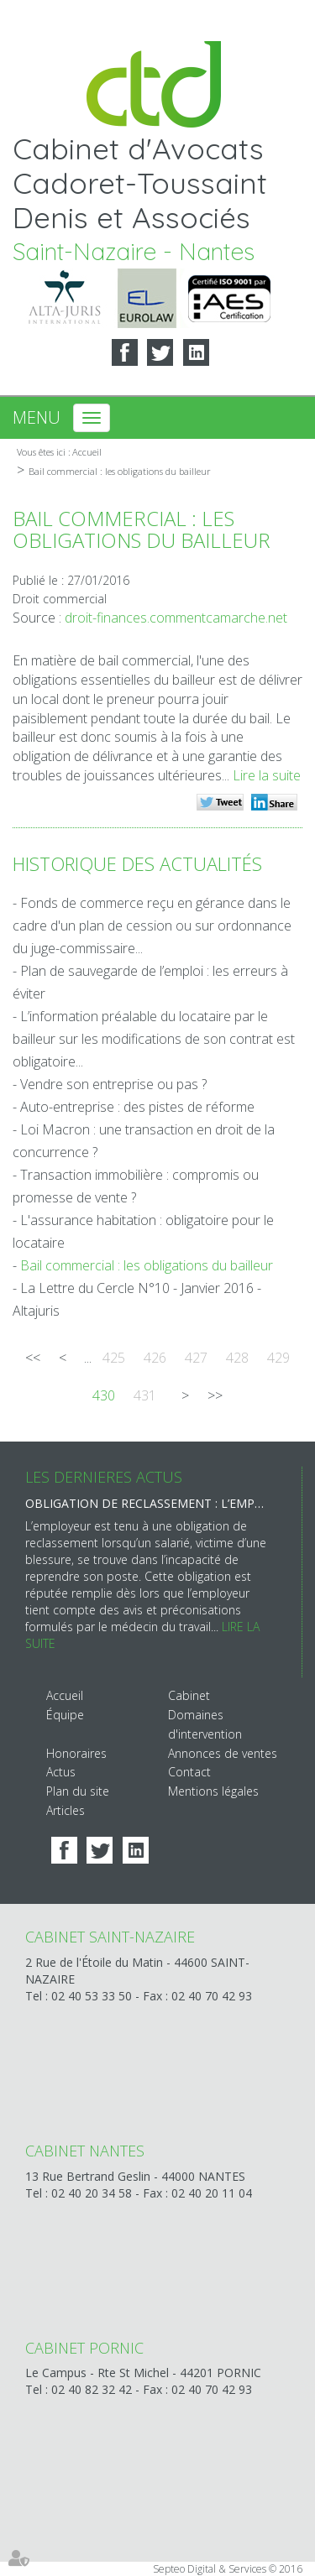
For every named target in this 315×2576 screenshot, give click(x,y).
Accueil (87, 452)
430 (103, 1395)
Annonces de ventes (222, 1753)
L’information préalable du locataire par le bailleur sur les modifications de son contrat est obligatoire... (154, 1039)
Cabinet (189, 1695)
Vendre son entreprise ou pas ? (113, 1084)
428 (237, 1357)
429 (278, 1357)
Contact (189, 1772)
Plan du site (77, 1791)
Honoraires (76, 1753)
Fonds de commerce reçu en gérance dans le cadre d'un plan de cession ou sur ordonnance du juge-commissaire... (152, 925)
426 (155, 1357)
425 (113, 1357)
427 (196, 1357)
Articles (65, 1810)
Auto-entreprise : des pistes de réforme (137, 1107)
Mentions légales (213, 1791)
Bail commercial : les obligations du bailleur (120, 471)
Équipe (65, 1715)
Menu (36, 417)
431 (145, 1395)
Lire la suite (267, 775)
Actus (61, 1772)
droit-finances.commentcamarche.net (176, 617)
